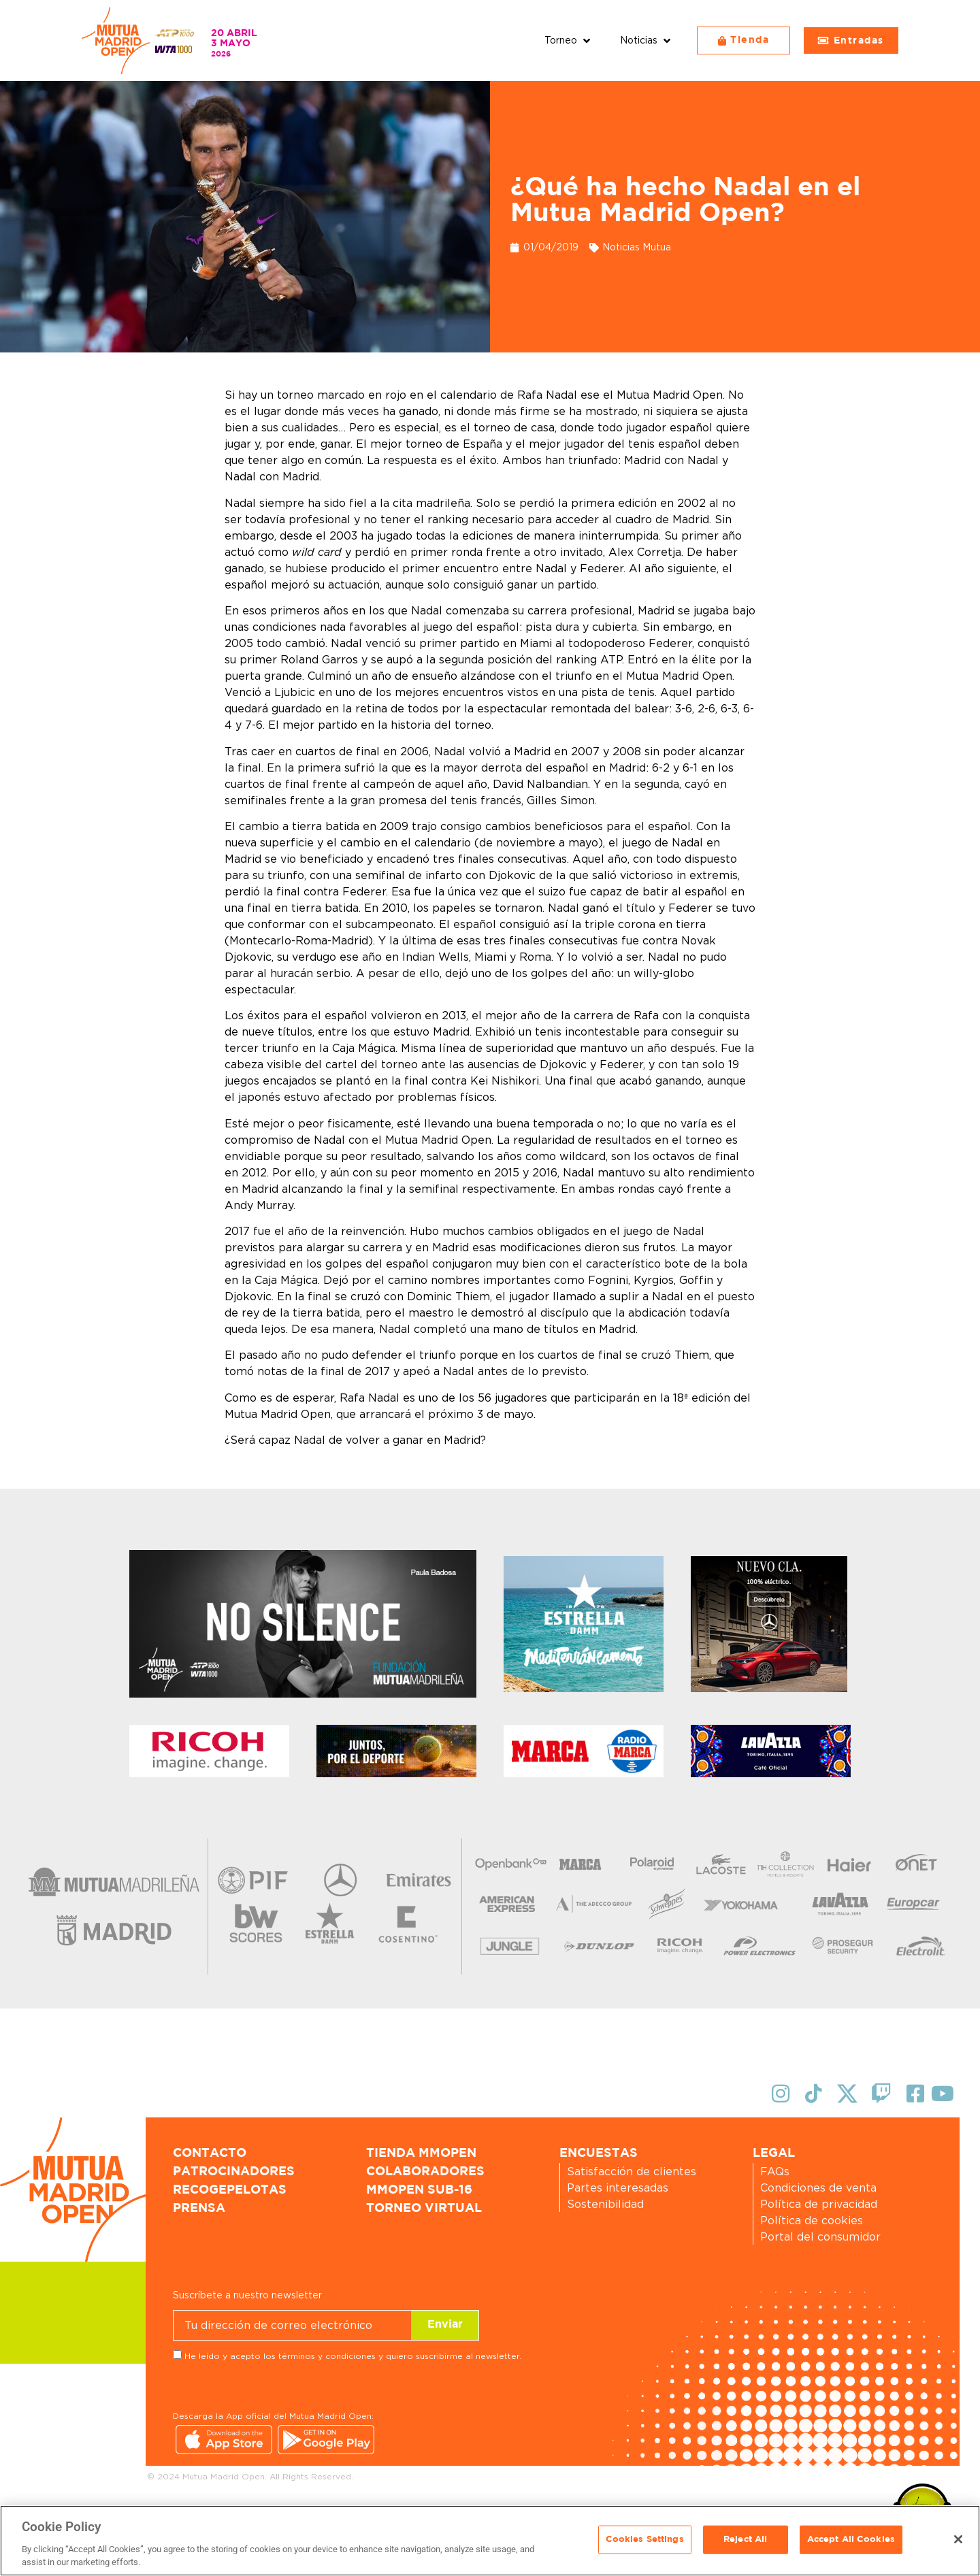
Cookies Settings (645, 2539)
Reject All (745, 2539)
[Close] (958, 2539)
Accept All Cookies (851, 2539)
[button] (568, 40)
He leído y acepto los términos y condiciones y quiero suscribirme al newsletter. (352, 2355)
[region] (490, 2540)
